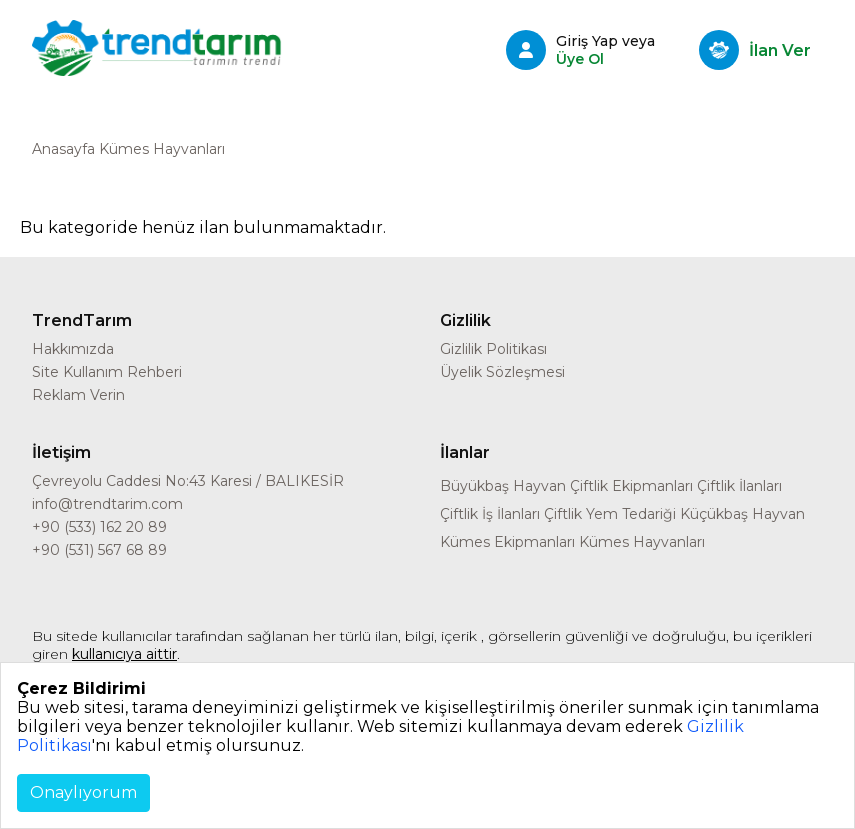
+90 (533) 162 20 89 (99, 527)
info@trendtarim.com (107, 504)
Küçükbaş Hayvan (742, 514)
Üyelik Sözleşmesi (502, 372)
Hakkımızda (73, 349)
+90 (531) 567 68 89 (99, 550)
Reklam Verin (78, 395)
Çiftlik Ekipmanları (631, 486)
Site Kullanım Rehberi (107, 372)
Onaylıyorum (83, 792)
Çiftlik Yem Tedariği (610, 514)
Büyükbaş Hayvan (503, 486)
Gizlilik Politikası (493, 349)
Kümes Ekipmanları (507, 542)
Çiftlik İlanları (739, 486)
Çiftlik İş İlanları (490, 514)
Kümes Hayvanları (642, 542)
